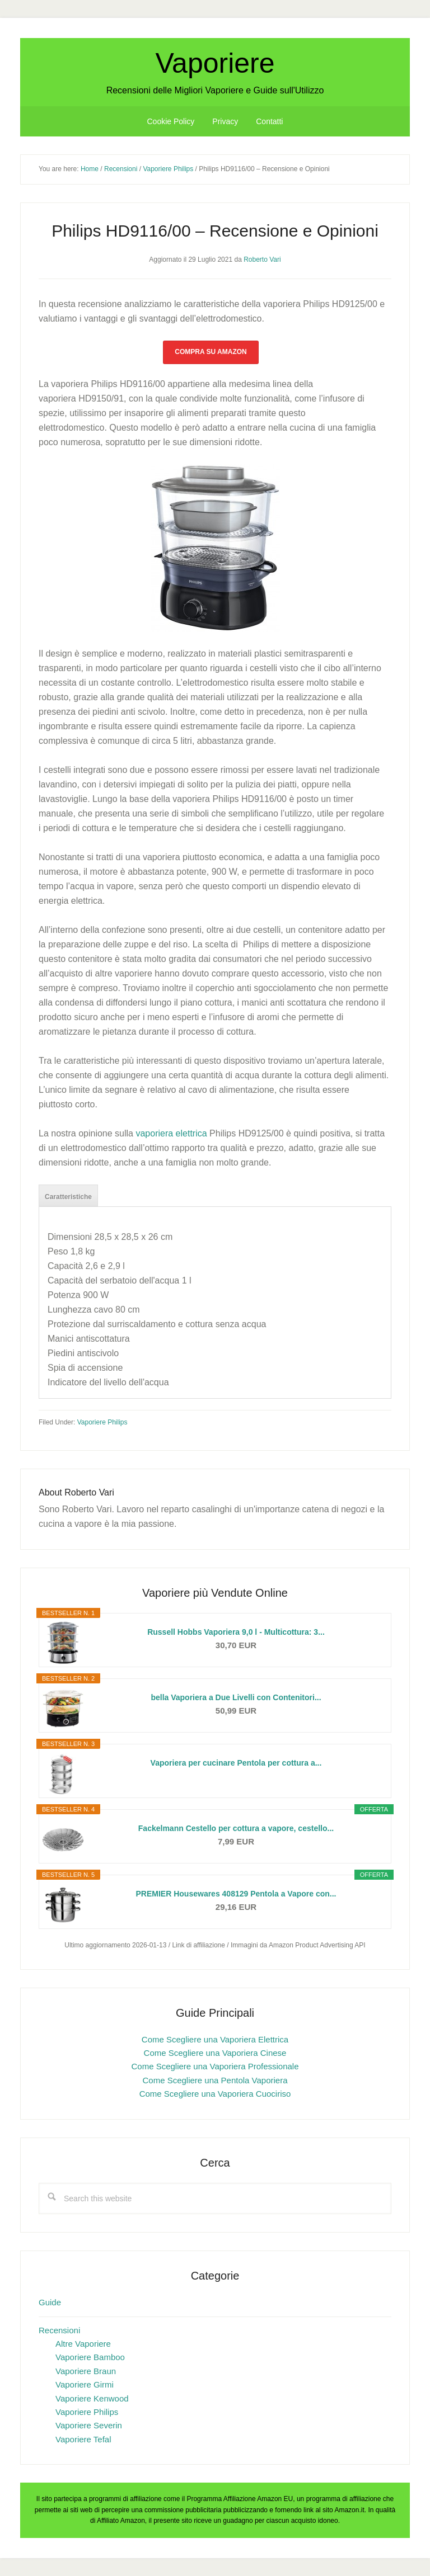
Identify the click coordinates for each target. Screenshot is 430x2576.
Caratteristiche (68, 1197)
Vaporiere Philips (102, 1422)
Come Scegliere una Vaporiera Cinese (215, 2053)
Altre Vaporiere (83, 2343)
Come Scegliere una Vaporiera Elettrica (215, 2039)
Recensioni (59, 2330)
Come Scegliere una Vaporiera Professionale (214, 2066)
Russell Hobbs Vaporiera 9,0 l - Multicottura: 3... (236, 1631)
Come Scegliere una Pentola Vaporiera (214, 2080)
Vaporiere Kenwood (92, 2398)
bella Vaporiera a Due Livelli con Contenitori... (236, 1697)
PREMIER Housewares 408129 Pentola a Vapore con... (236, 1893)
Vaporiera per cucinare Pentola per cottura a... (236, 1762)
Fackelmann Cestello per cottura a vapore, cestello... (236, 1828)
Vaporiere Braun (85, 2371)
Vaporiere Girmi (84, 2384)
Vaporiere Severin (88, 2425)
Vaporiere (214, 63)
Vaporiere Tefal (83, 2439)
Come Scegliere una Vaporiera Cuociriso (215, 2093)
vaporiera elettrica (171, 1133)
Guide (50, 2302)
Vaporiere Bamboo (90, 2357)
